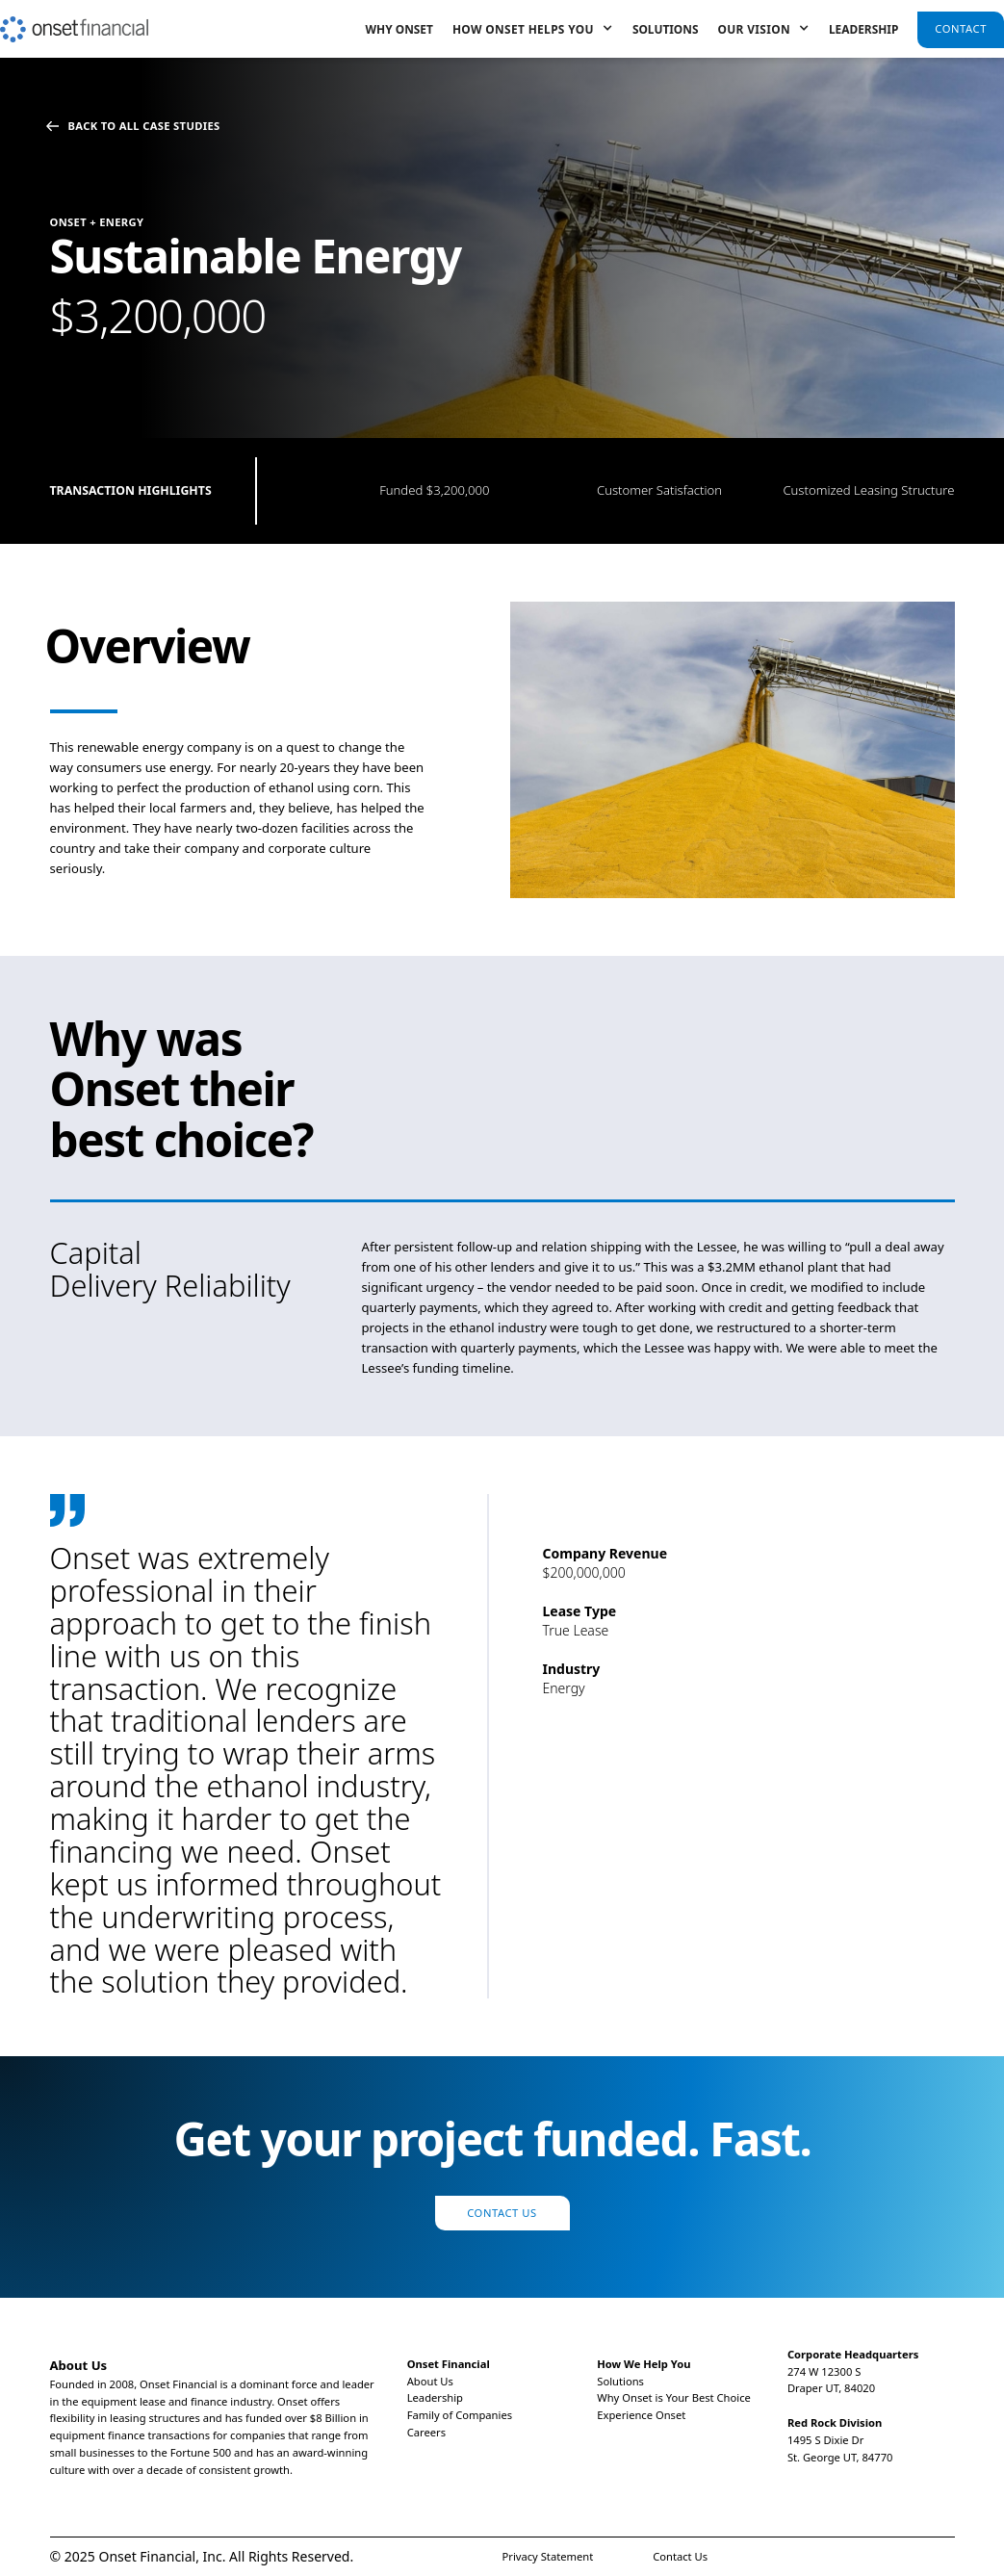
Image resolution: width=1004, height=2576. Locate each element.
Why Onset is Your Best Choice (674, 2397)
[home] (74, 21)
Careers (426, 2432)
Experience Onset (641, 2415)
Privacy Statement (548, 2556)
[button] (533, 29)
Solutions (665, 29)
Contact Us (502, 2212)
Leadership (863, 29)
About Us (430, 2381)
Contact (961, 28)
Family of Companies (459, 2415)
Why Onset (399, 29)
